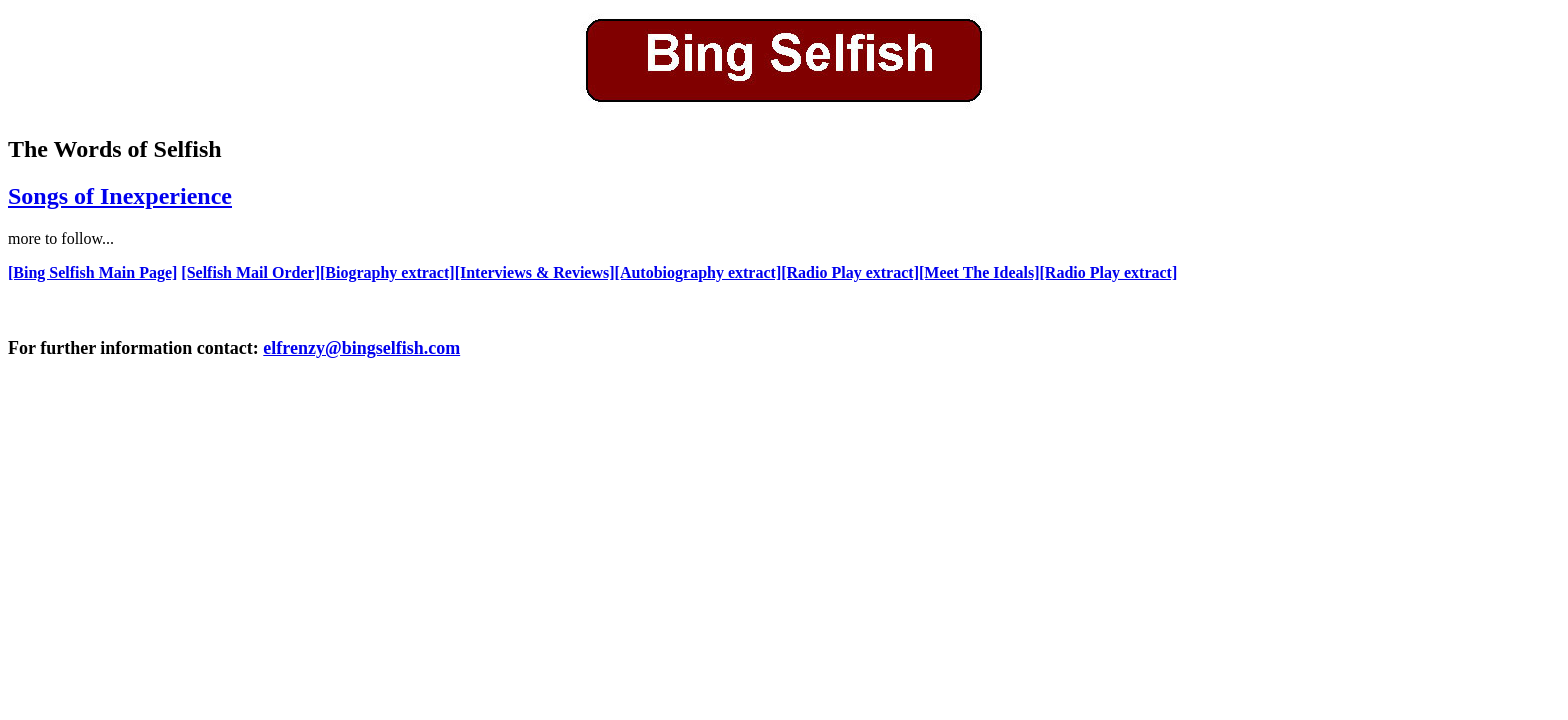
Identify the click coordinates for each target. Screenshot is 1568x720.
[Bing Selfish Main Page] (92, 272)
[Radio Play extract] (850, 272)
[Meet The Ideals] (979, 272)
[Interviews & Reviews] (535, 272)
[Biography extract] (387, 272)
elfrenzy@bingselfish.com (361, 348)
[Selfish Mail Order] (250, 272)
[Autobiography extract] (698, 272)
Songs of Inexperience (120, 196)
